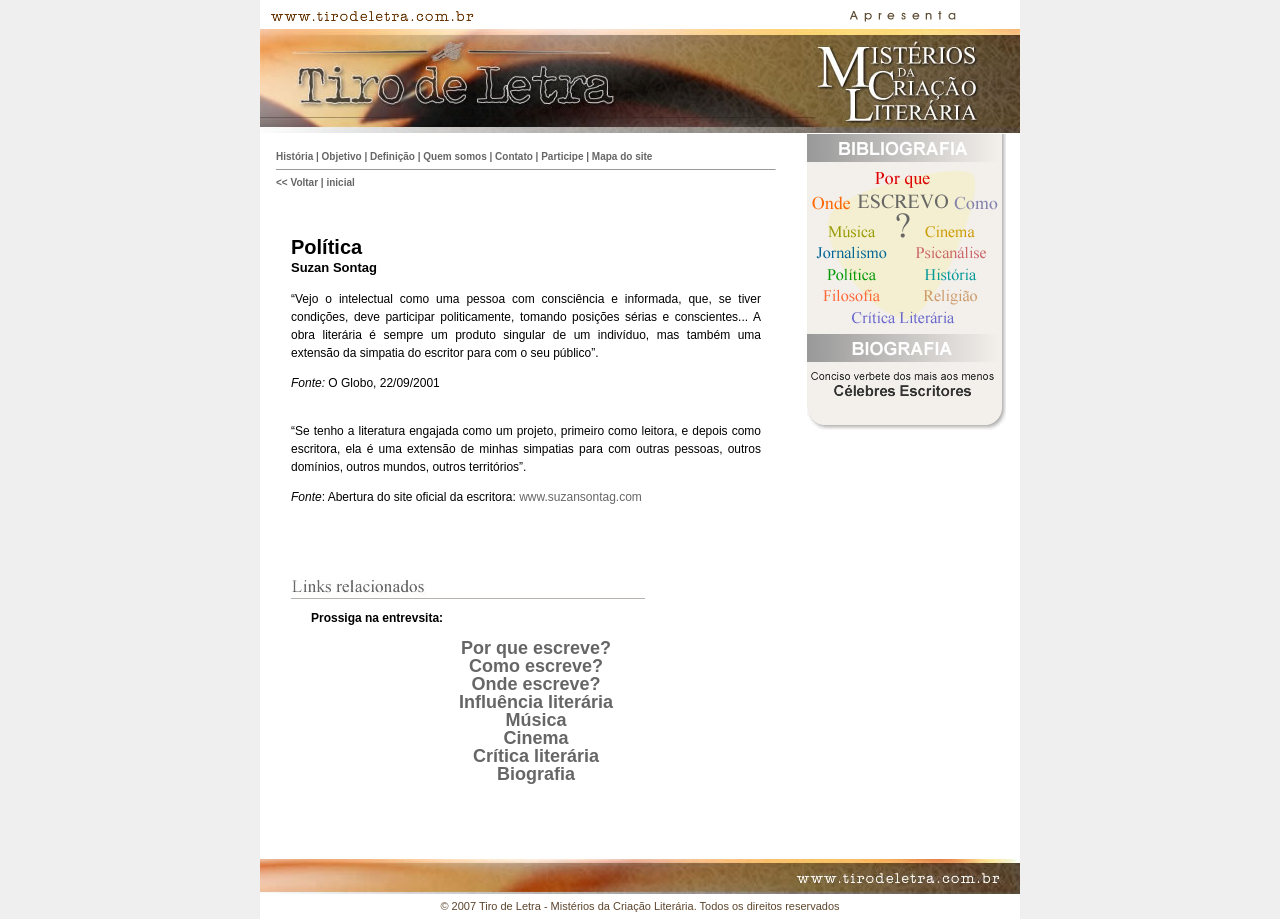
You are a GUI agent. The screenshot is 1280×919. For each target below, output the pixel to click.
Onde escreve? (535, 684)
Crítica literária (536, 756)
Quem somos (454, 156)
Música (535, 720)
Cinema (535, 738)
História (294, 156)
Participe (562, 156)
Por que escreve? (536, 648)
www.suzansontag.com (580, 497)
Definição (392, 156)
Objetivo (342, 156)
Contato (514, 156)
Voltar (304, 182)
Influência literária (536, 702)
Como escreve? (536, 666)
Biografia (536, 774)
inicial (340, 182)
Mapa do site (622, 156)
